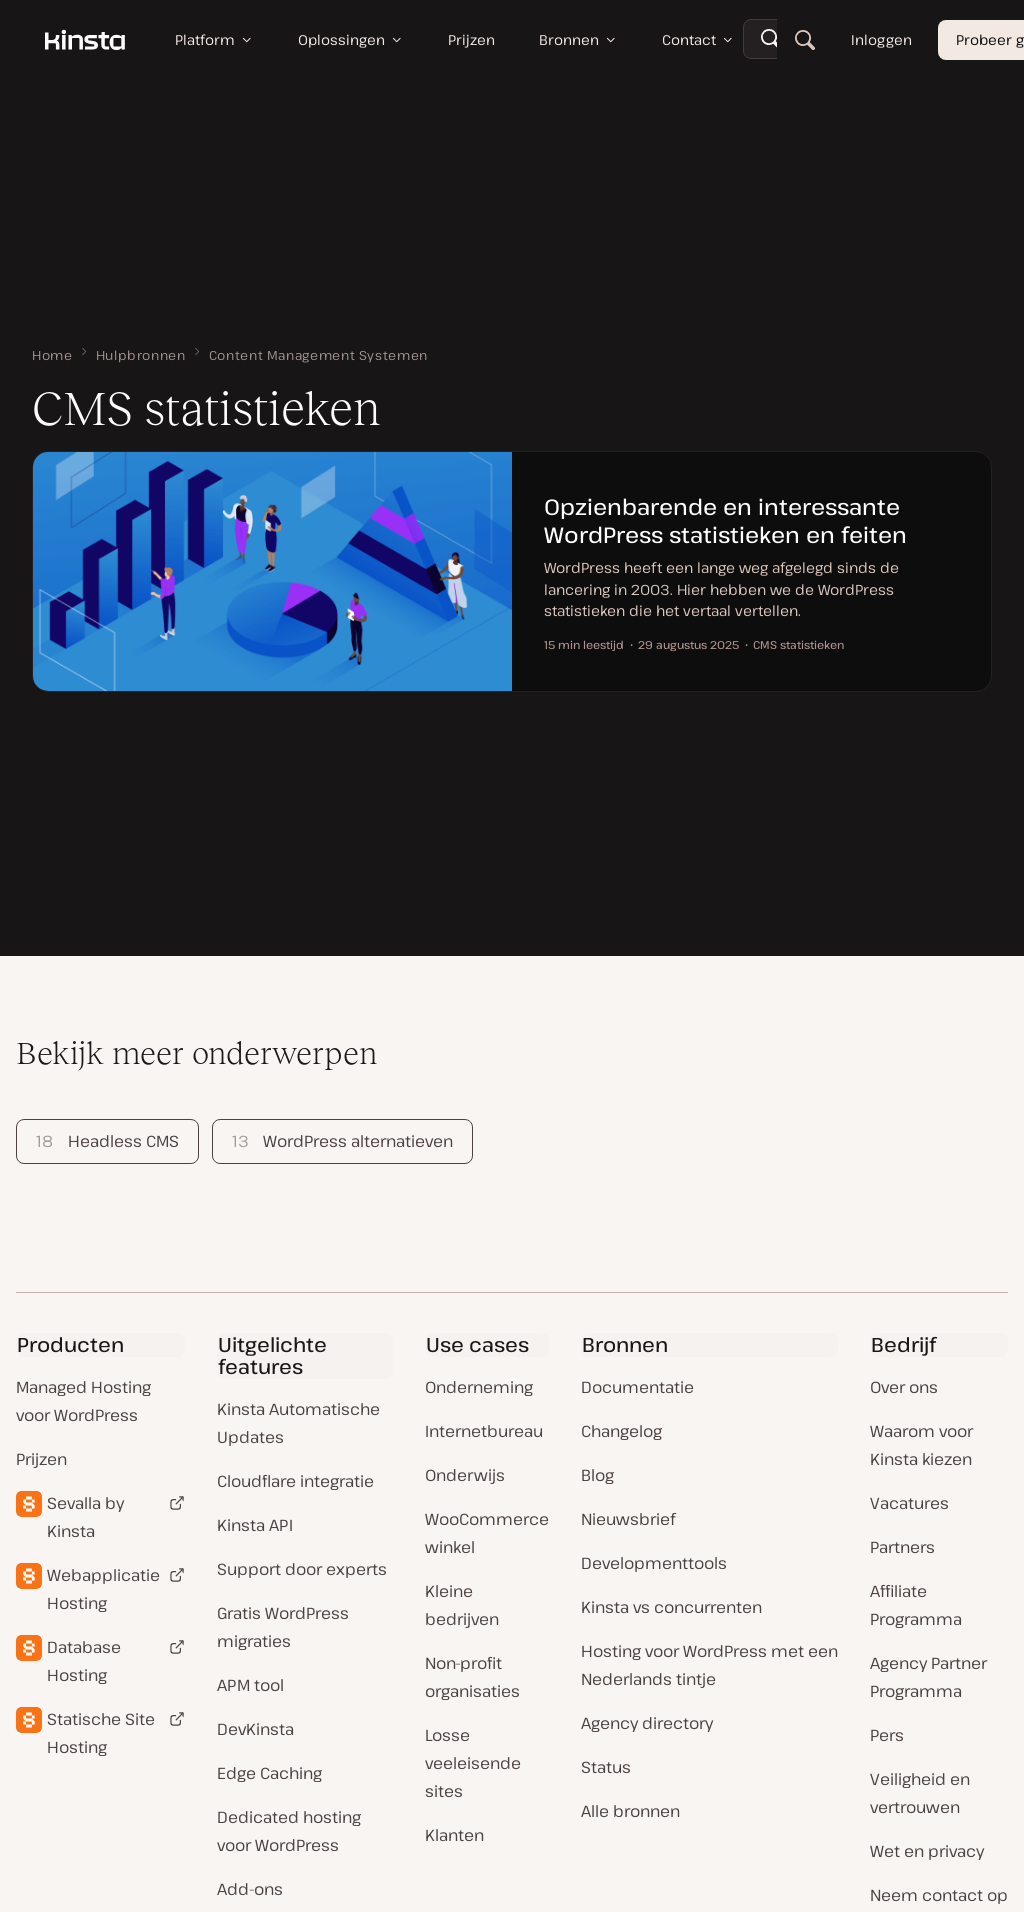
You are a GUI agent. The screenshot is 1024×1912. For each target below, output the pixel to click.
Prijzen (41, 1459)
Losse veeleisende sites (473, 1763)
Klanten (454, 1835)
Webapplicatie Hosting (103, 1589)
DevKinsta (255, 1729)
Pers (887, 1735)
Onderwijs (465, 1475)
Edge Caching (269, 1773)
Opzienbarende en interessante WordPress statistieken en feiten (725, 520)
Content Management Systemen (318, 355)
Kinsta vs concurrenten (671, 1607)
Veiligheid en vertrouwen (920, 1793)
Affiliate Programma (916, 1605)
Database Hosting (84, 1661)
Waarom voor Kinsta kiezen (921, 1445)
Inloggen (881, 39)
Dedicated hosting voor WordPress (289, 1831)
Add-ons (250, 1889)
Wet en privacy (927, 1851)
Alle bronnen (630, 1811)
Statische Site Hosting (101, 1733)
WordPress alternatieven (342, 1141)
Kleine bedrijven (462, 1605)
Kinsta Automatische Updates (298, 1423)
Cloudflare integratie (295, 1481)
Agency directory (647, 1723)
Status (606, 1767)
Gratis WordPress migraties (283, 1627)
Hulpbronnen (141, 355)
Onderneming (479, 1387)
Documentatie (637, 1387)
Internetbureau (484, 1431)
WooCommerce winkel (487, 1533)
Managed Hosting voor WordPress (83, 1401)
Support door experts (302, 1569)
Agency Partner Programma (928, 1677)
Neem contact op (939, 1895)
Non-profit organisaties (472, 1677)
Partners (902, 1547)
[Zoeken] (805, 40)
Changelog (621, 1431)
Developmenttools (654, 1563)
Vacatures (909, 1503)
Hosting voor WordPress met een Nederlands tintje (709, 1665)
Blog (597, 1475)
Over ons (904, 1387)
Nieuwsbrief (628, 1519)
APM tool (250, 1685)
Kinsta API (255, 1525)
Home (52, 355)
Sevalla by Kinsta (85, 1517)
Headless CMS (107, 1141)
